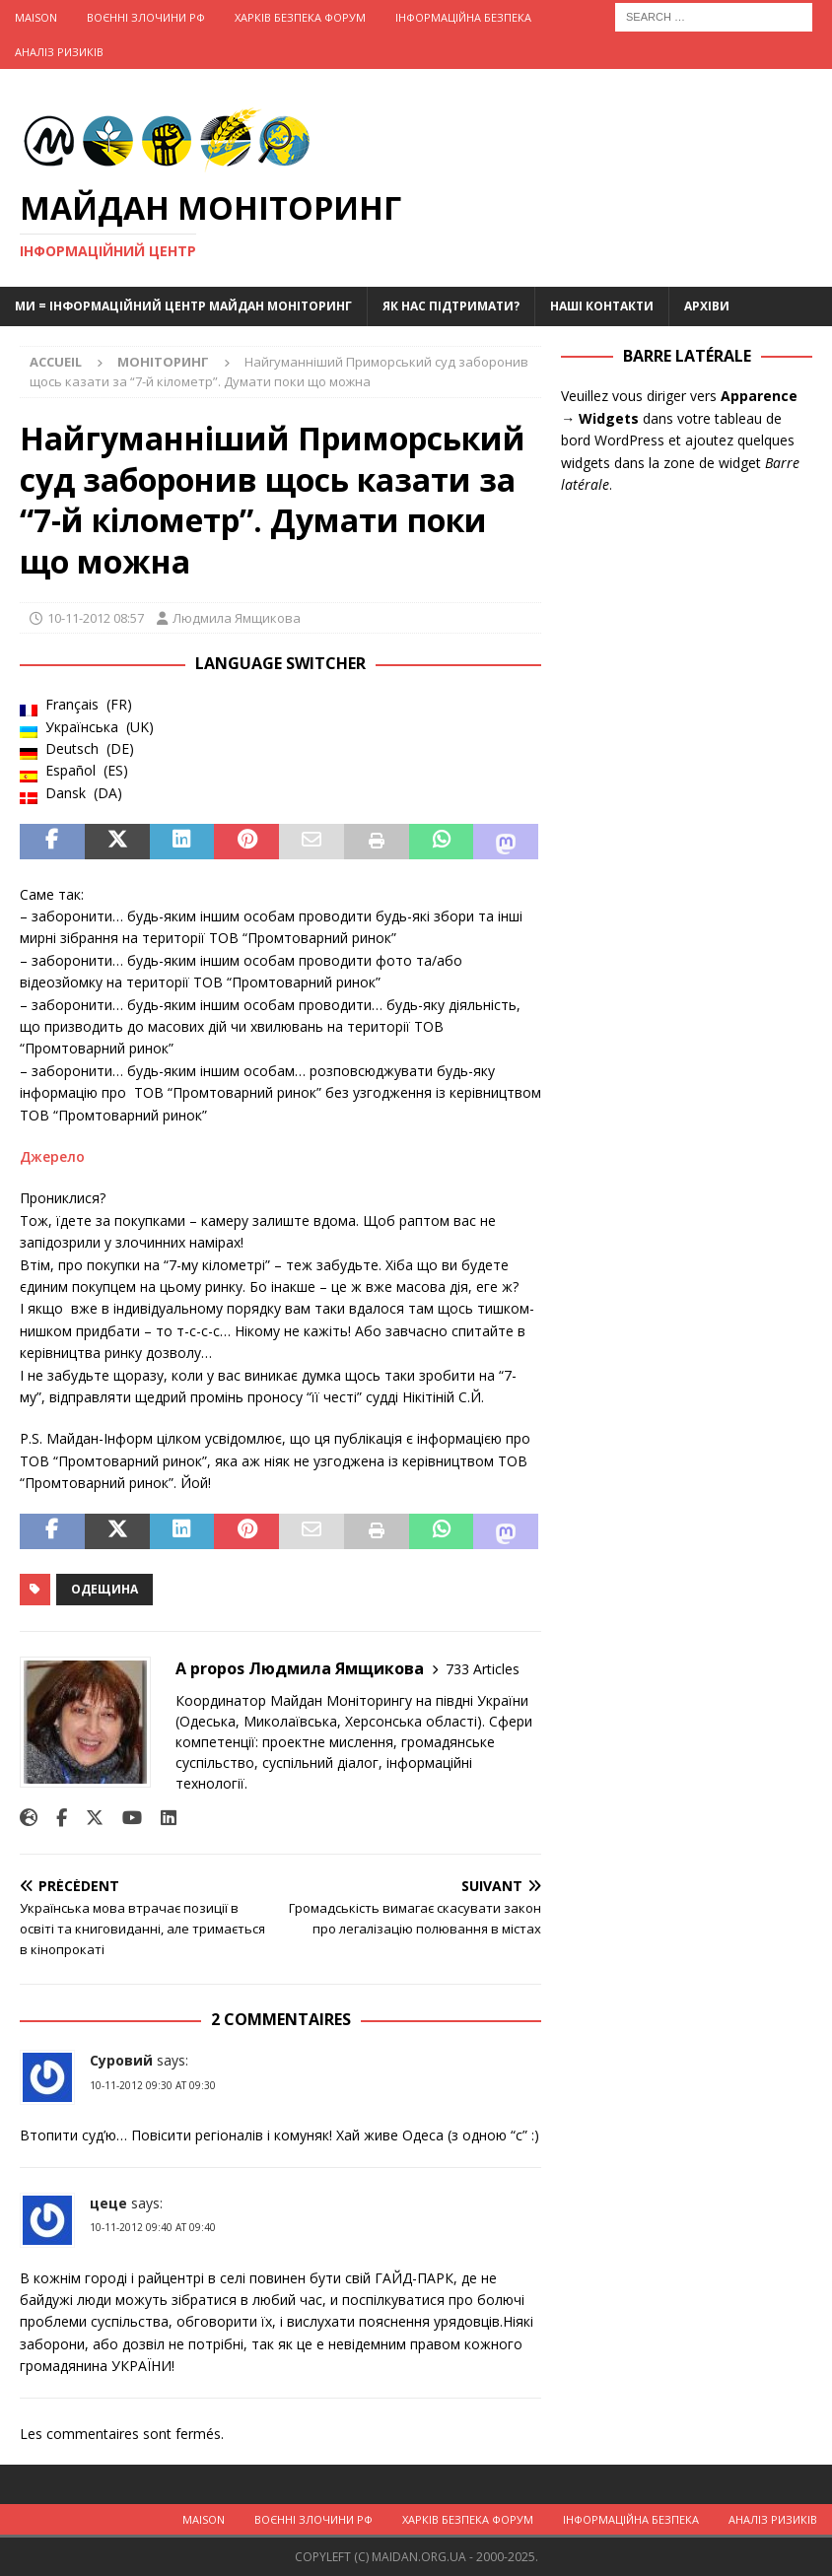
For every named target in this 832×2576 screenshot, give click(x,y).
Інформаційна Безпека (463, 17)
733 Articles (483, 1669)
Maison (36, 17)
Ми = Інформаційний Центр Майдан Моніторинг (183, 306)
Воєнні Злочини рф (146, 17)
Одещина (104, 1589)
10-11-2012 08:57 (95, 618)
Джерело (52, 1156)
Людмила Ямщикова (237, 618)
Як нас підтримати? (451, 306)
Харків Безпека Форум (300, 17)
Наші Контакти (602, 306)
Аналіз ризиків (59, 51)
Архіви (706, 306)
